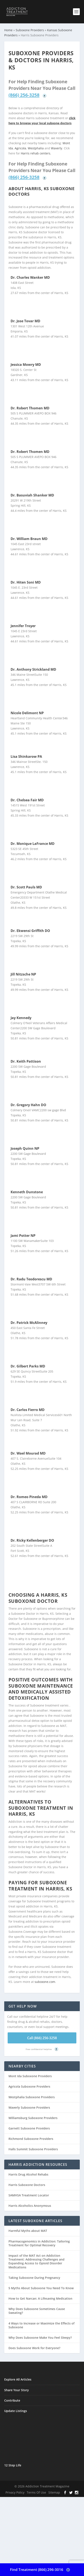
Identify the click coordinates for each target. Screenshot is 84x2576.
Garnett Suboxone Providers (29, 2128)
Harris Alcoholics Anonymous (29, 2206)
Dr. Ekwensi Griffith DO (30, 930)
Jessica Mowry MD (26, 364)
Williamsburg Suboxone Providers (32, 2118)
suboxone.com (45, 1982)
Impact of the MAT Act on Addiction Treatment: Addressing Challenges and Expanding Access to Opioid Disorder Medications (36, 2261)
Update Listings (15, 2411)
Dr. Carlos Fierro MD (28, 1409)
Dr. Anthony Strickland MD (33, 669)
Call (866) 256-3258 (42, 2038)
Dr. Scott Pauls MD (26, 887)
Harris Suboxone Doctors (26, 2185)
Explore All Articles (17, 2379)
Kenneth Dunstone (27, 1192)
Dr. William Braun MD (29, 538)
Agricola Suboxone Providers (29, 2086)
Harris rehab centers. (36, 153)
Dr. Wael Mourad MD (28, 1453)
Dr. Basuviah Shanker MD (32, 495)
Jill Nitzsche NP (23, 974)
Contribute (12, 2400)
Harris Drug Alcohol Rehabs (28, 2174)
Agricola (20, 148)
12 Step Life (12, 2465)
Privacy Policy (15, 2492)
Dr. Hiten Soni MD (26, 582)
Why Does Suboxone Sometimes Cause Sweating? (36, 2311)
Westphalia (36, 148)
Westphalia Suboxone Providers (31, 2097)
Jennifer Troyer (23, 625)
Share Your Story (16, 2390)
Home (8, 30)
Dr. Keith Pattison (26, 1061)
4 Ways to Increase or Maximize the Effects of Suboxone (41, 2325)
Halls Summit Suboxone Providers (33, 2149)
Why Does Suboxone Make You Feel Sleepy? (40, 2338)
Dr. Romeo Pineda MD (29, 1496)
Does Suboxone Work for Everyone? (34, 2348)
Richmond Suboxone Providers (30, 2139)
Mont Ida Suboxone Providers (30, 2076)
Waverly (56, 148)
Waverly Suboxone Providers (29, 2107)
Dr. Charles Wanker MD (30, 277)
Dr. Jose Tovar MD (25, 321)
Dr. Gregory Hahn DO (28, 1105)
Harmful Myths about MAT (27, 2231)
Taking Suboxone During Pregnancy (34, 2278)
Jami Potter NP (23, 1235)
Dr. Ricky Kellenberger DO (32, 1540)
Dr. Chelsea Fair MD (27, 800)
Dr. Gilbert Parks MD (28, 1366)
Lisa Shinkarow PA (26, 756)
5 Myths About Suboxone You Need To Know (41, 2288)
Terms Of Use (36, 2492)
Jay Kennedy (21, 1017)
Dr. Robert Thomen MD (30, 408)
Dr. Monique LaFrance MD (33, 843)
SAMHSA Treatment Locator (28, 2195)
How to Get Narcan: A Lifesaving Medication (40, 2298)
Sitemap (54, 2492)
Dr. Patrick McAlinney (29, 1322)
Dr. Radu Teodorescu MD (31, 1279)
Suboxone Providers (30, 30)
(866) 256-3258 (23, 95)
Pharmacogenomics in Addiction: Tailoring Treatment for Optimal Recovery (39, 2243)
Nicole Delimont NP (27, 713)
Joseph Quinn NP (25, 1148)
